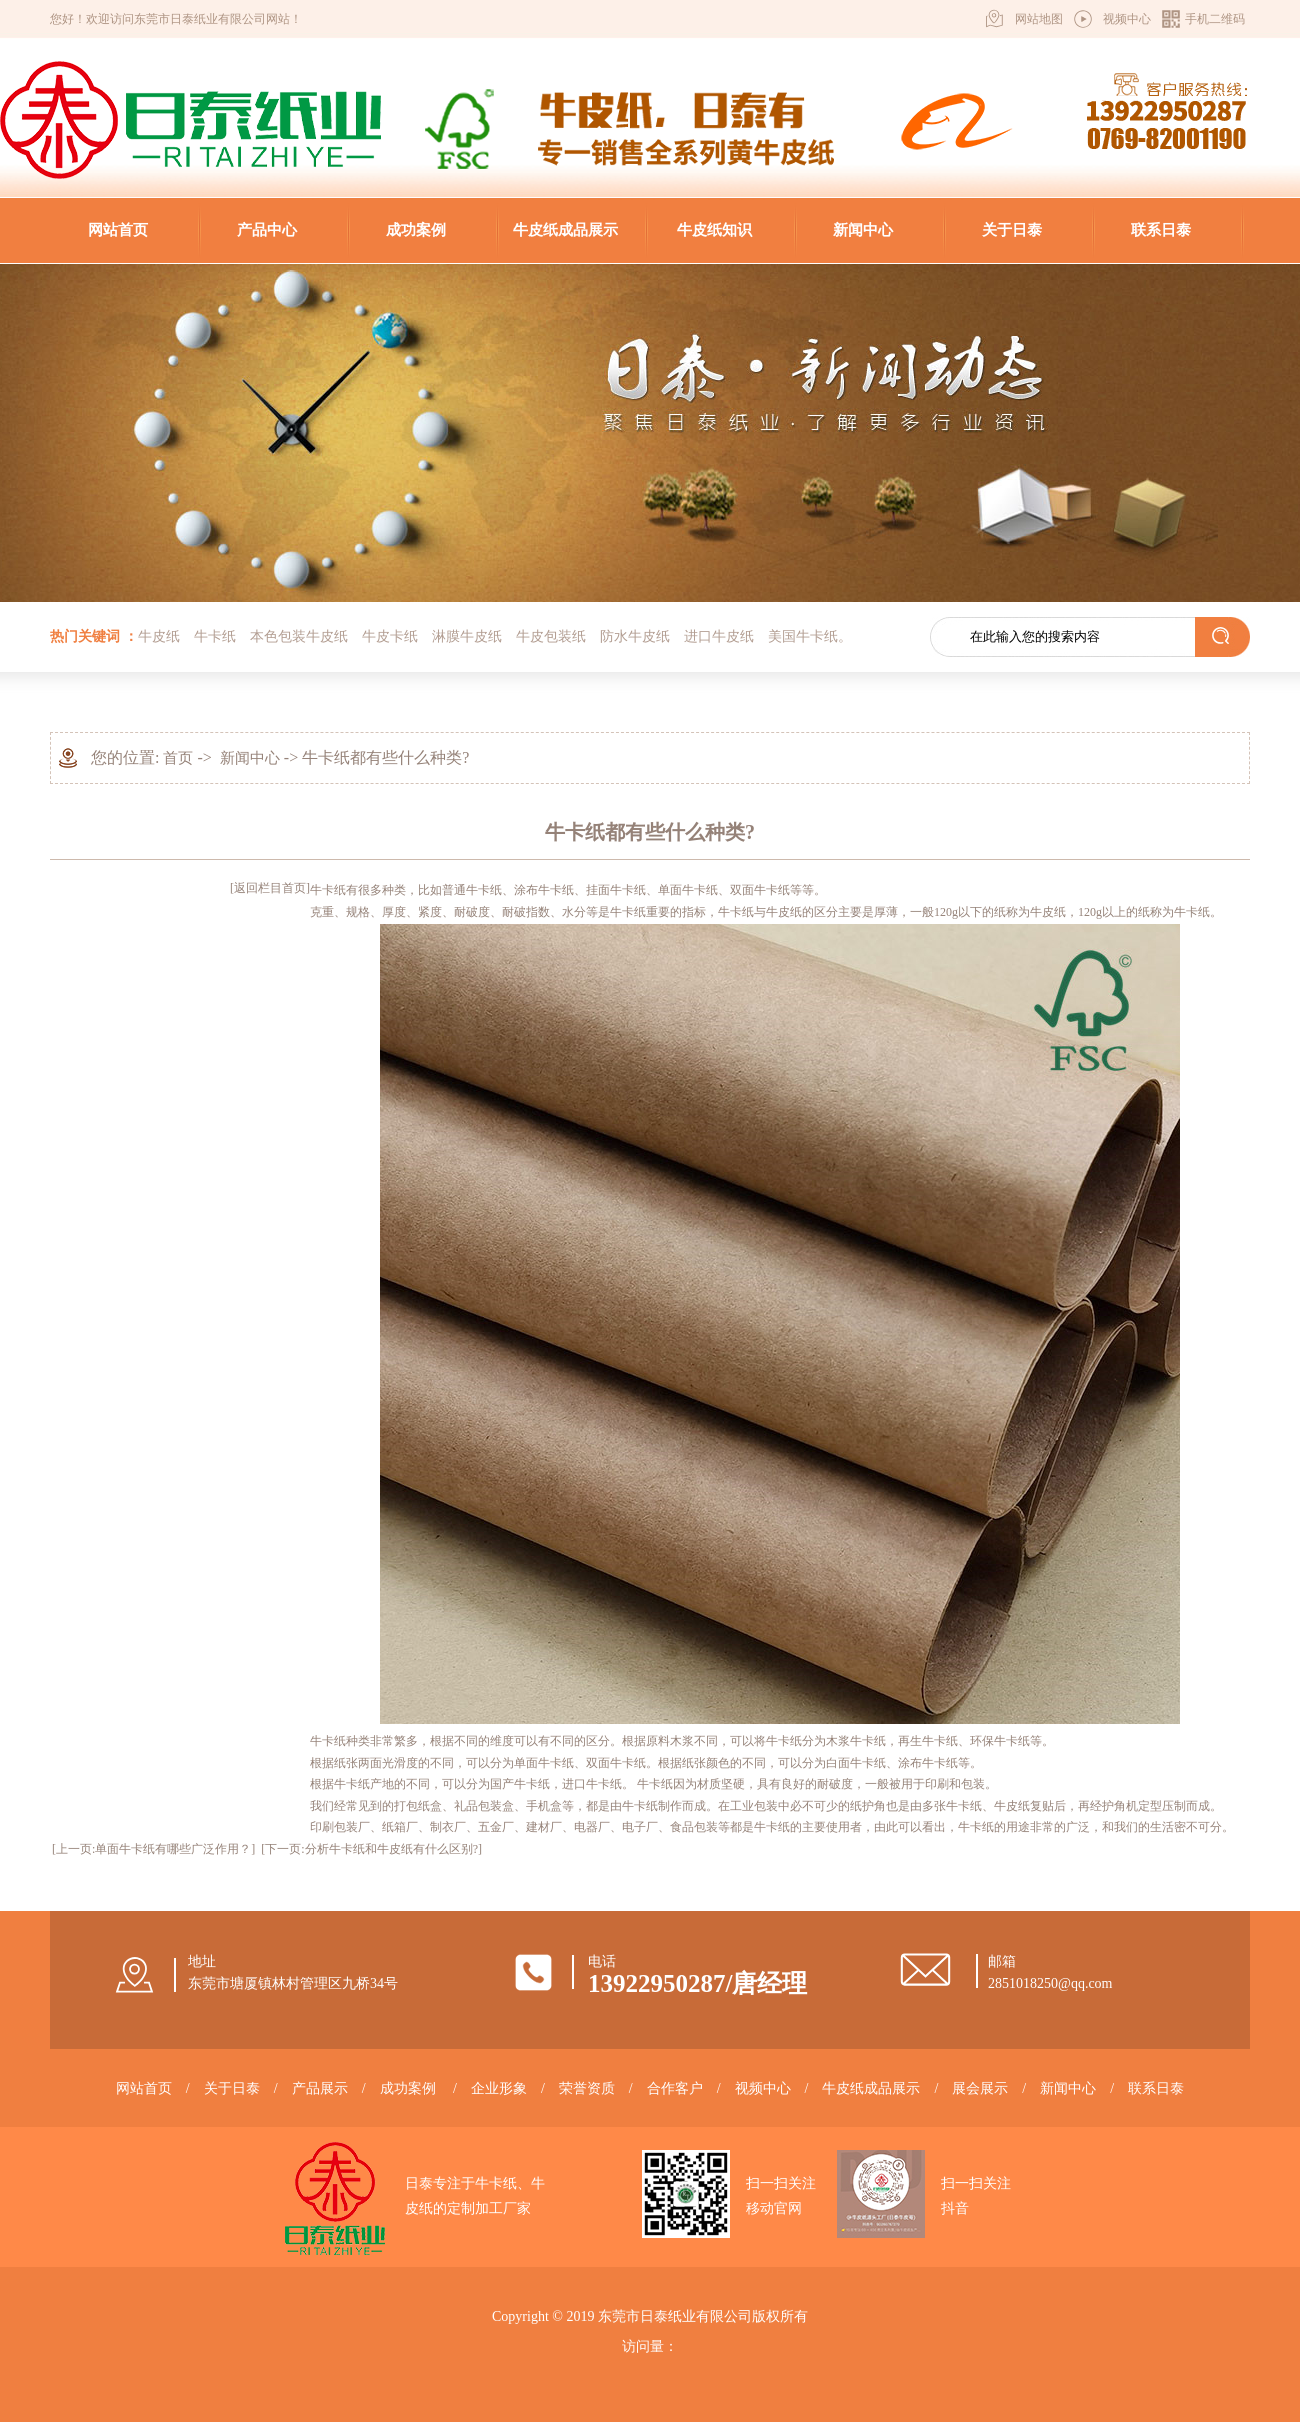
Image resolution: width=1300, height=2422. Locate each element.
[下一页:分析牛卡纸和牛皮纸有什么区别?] (371, 1849)
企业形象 (499, 2088)
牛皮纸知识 (714, 230)
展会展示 (980, 2088)
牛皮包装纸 (551, 636)
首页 (178, 758)
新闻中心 (863, 230)
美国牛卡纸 (803, 636)
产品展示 (320, 2088)
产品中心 (267, 230)
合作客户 (675, 2088)
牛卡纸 (215, 636)
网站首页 (118, 230)
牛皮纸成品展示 (565, 230)
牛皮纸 (159, 636)
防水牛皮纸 (635, 636)
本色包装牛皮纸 (299, 636)
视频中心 (1127, 19)
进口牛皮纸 (719, 636)
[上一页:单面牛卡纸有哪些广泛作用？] (153, 1849)
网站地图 (1039, 19)
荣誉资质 (587, 2088)
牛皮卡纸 (390, 636)
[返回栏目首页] (270, 888)
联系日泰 (1161, 230)
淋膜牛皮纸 (467, 636)
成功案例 (416, 230)
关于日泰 (1012, 230)
